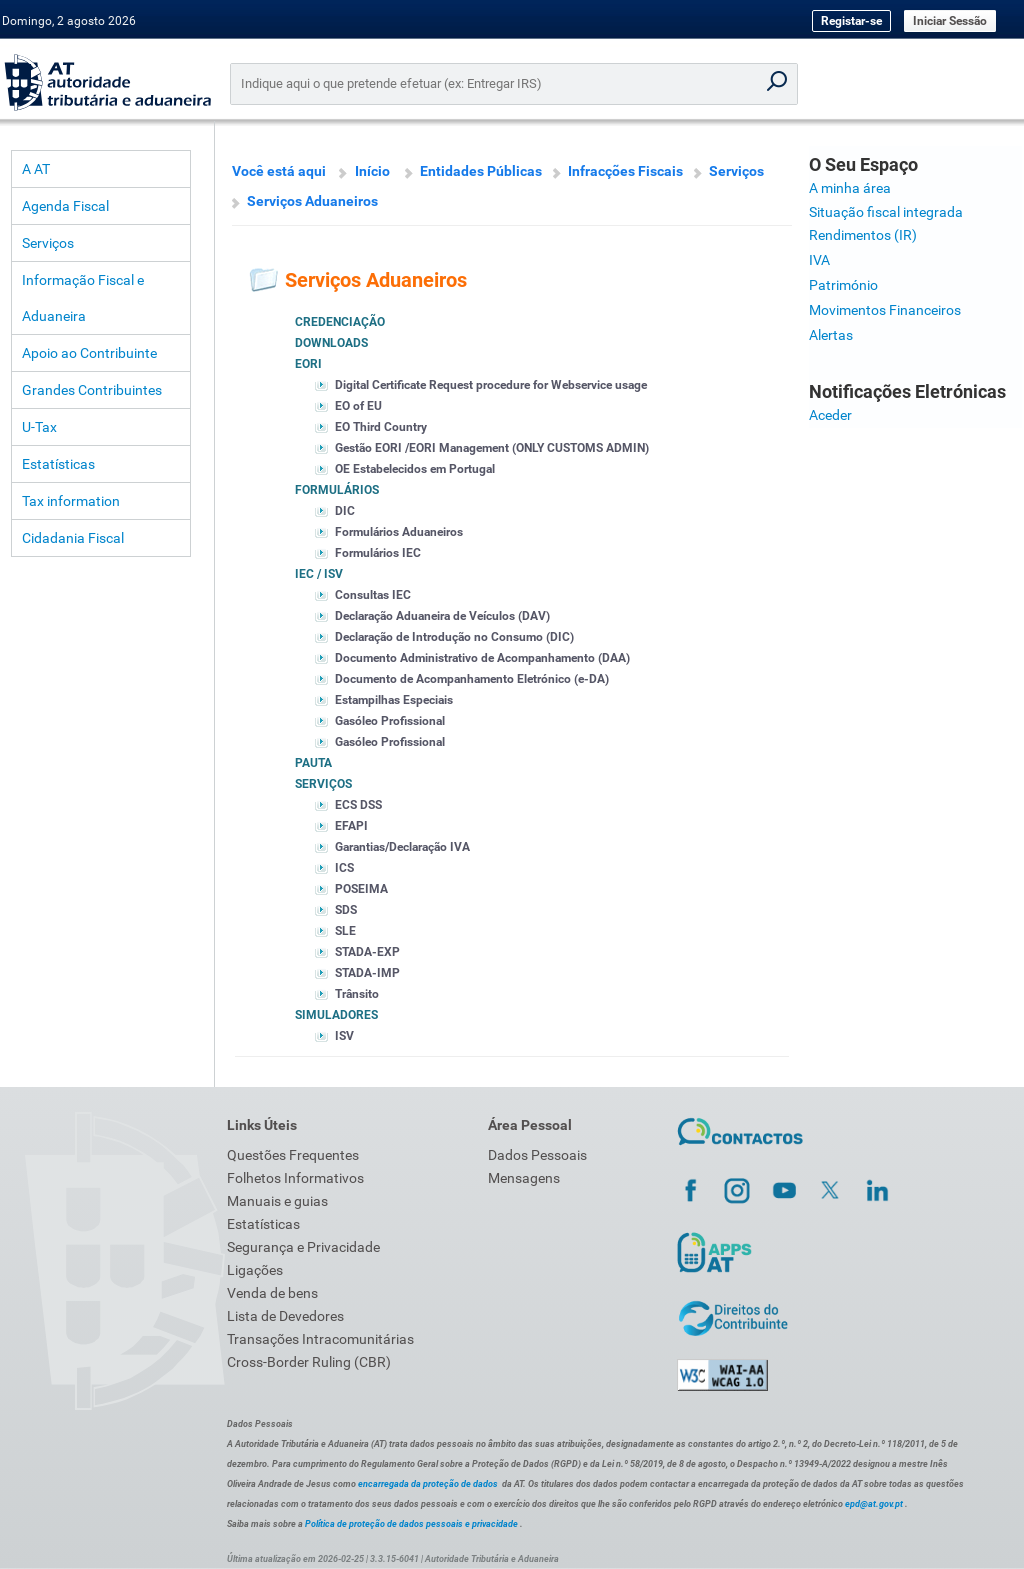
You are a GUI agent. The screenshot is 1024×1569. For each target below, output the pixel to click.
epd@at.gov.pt (874, 1504)
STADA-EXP (367, 952)
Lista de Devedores (285, 1316)
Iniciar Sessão (950, 21)
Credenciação (340, 322)
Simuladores (336, 1015)
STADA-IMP (367, 973)
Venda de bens (272, 1293)
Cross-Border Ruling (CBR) (309, 1362)
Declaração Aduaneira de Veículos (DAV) (442, 616)
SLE (345, 931)
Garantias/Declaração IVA (402, 847)
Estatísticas (58, 464)
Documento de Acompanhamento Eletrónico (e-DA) (472, 679)
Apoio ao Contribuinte (89, 353)
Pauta (313, 763)
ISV (344, 1036)
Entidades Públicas (481, 171)
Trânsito (357, 994)
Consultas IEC (373, 595)
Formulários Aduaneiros (399, 532)
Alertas (831, 335)
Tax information (71, 501)
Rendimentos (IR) (863, 235)
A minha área (850, 188)
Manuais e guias (277, 1201)
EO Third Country (381, 427)
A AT (36, 169)
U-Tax (39, 427)
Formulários (337, 490)
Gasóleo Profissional (390, 721)
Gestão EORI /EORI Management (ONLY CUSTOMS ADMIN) (492, 448)
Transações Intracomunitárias (320, 1339)
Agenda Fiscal (65, 206)
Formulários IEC (378, 553)
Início (372, 171)
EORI (308, 364)
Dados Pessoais (537, 1155)
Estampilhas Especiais (394, 700)
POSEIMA (361, 889)
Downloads (331, 343)
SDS (346, 910)
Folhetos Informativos (295, 1178)
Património (843, 285)
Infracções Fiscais (625, 171)
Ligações (255, 1270)
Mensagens (524, 1178)
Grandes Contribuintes (92, 390)
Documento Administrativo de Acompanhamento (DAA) (482, 658)
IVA (819, 260)
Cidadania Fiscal (73, 538)
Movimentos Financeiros (885, 310)
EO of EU (358, 406)
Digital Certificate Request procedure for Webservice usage (491, 385)
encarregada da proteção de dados (428, 1484)
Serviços (48, 243)
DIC (345, 511)
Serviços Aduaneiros (312, 201)
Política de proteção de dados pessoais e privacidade (411, 1524)
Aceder (830, 415)
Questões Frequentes (293, 1155)
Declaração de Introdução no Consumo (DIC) (454, 637)
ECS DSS (358, 805)
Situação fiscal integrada (886, 212)
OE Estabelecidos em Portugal (415, 469)
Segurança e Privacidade (303, 1247)
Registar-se (851, 21)
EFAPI (351, 826)
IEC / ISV (319, 574)
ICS (344, 868)
